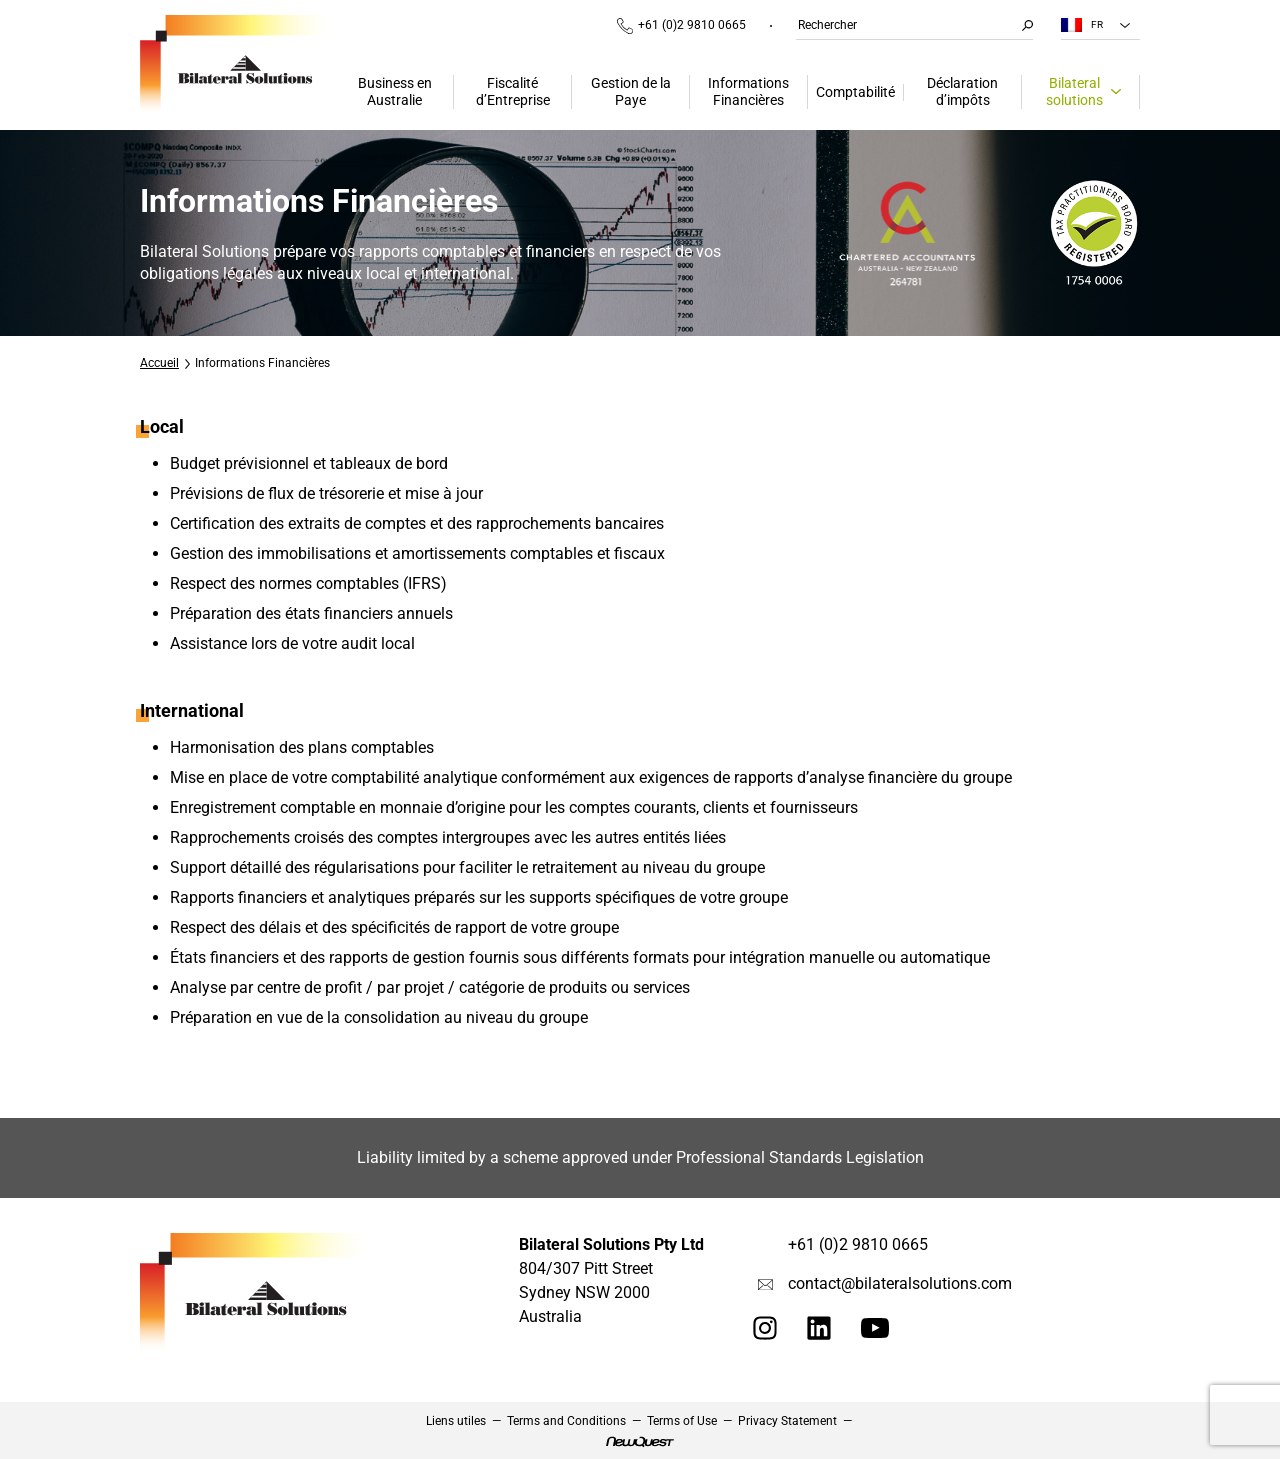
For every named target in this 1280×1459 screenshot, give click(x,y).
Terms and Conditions (566, 1421)
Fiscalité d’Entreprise (513, 91)
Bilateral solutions (1074, 91)
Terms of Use (682, 1421)
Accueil (159, 363)
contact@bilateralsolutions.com (900, 1283)
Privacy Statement (787, 1421)
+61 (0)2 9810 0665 (681, 26)
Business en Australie (395, 91)
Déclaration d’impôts (962, 91)
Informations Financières (748, 91)
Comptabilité (855, 92)
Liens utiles (456, 1421)
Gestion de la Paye (631, 91)
